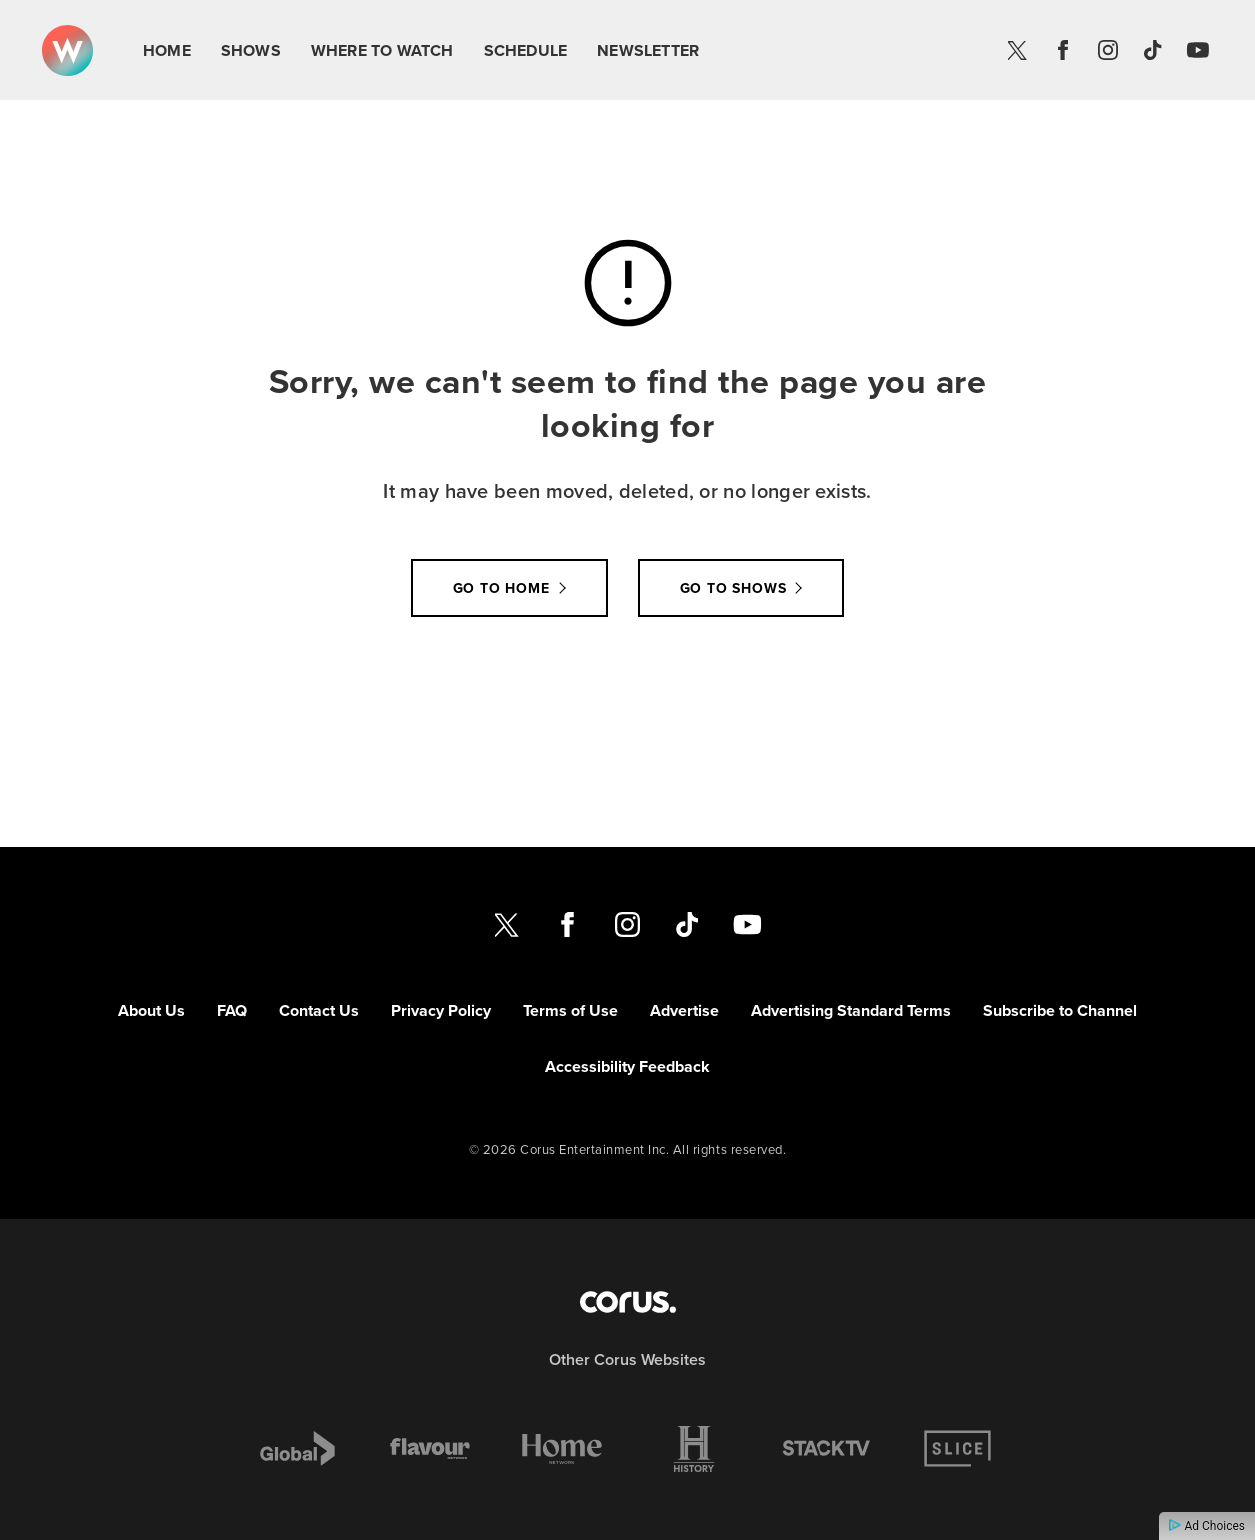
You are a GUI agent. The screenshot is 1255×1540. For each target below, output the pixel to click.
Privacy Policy (441, 1010)
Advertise (684, 1010)
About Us (151, 1010)
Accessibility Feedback (627, 1066)
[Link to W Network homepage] (67, 50)
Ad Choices (1207, 1526)
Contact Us (319, 1010)
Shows (251, 50)
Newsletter (648, 50)
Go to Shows (733, 588)
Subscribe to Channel (1060, 1010)
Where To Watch (382, 50)
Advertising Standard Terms (851, 1010)
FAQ (232, 1010)
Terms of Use (570, 1010)
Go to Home (501, 588)
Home (167, 50)
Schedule (526, 50)
